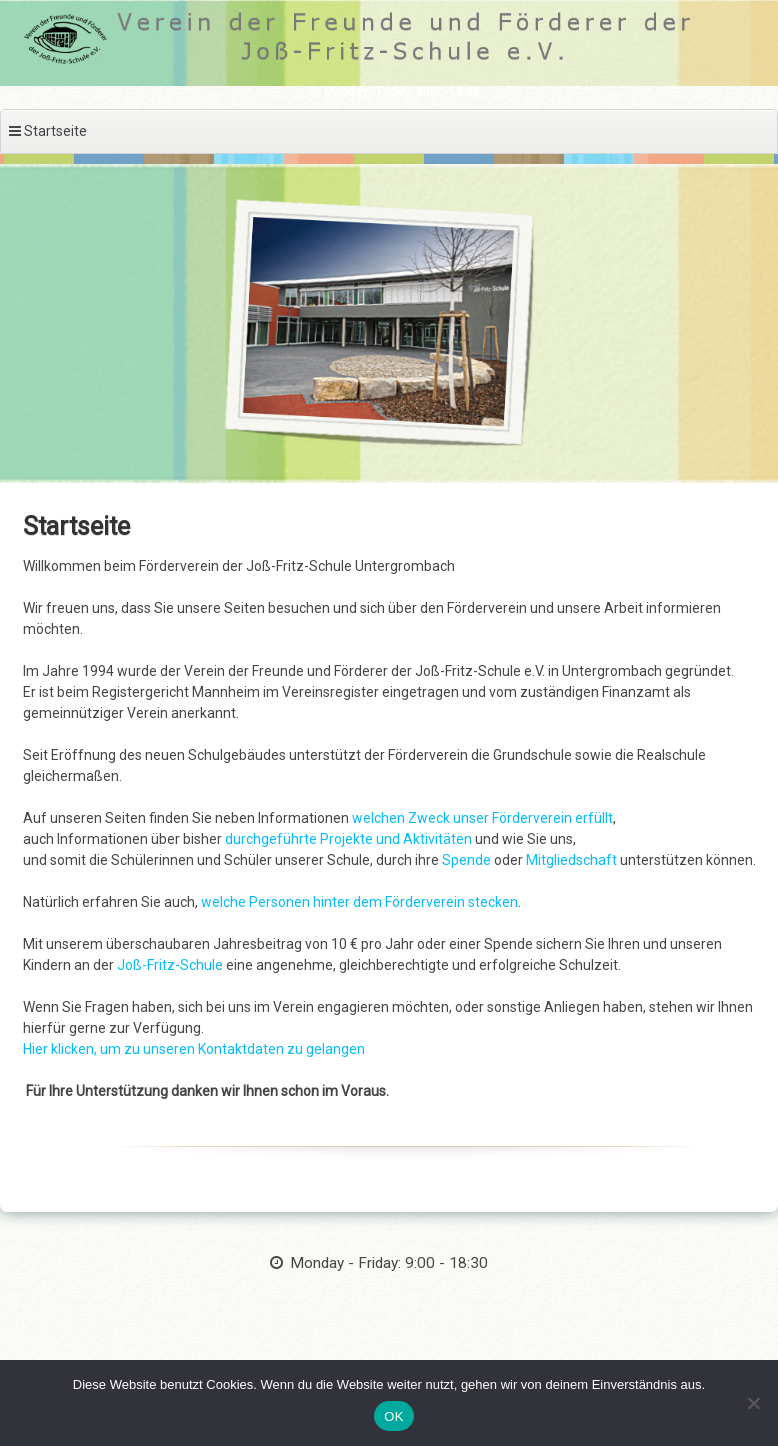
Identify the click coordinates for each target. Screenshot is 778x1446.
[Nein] (753, 1403)
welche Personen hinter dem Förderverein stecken (359, 902)
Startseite (76, 526)
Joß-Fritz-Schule (170, 965)
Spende (468, 860)
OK (393, 1416)
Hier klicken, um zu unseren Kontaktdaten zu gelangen (194, 1049)
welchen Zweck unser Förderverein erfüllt (482, 818)
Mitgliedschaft (573, 860)
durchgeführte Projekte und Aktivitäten (348, 839)
